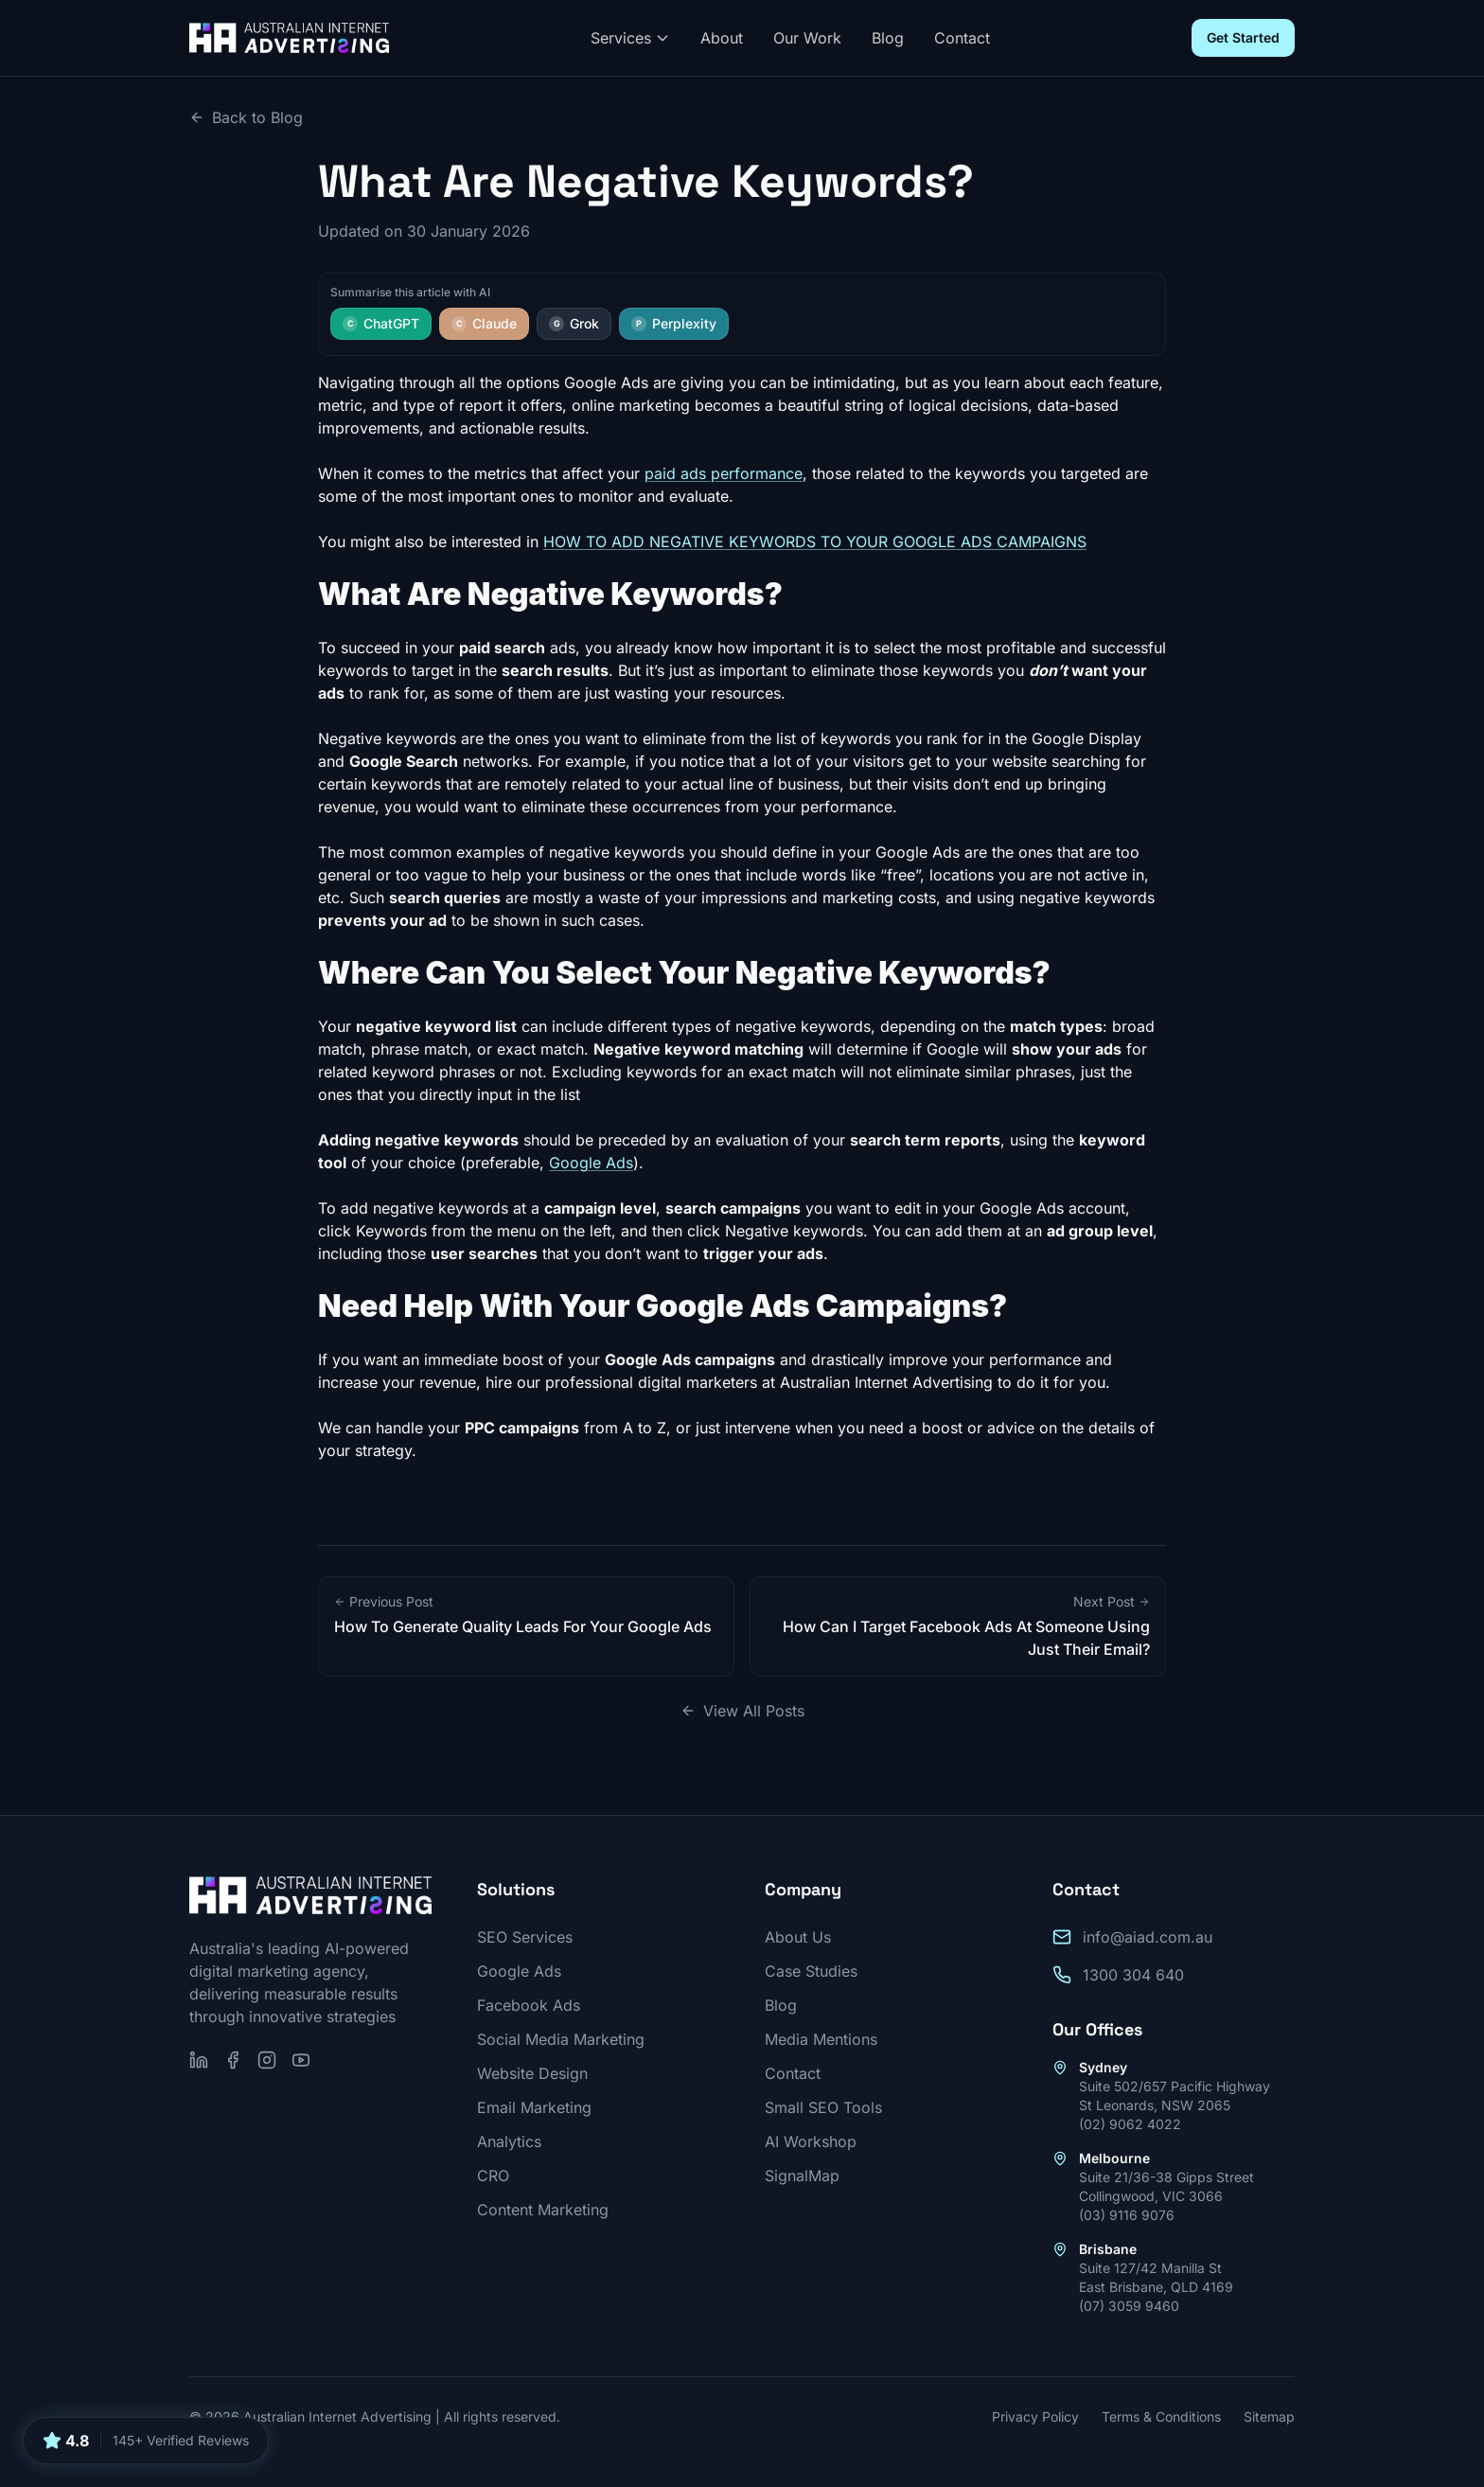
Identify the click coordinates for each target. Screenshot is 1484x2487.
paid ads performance (724, 473)
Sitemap (1269, 2416)
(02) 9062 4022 (1130, 2124)
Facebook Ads (528, 2005)
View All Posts (742, 1710)
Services (630, 37)
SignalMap (802, 2175)
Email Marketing (534, 2107)
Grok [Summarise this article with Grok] (574, 323)
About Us (798, 1936)
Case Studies (811, 1971)
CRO (493, 2175)
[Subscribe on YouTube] (301, 2060)
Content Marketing (543, 2209)
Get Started (1243, 37)
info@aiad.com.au (1147, 1936)
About (721, 37)
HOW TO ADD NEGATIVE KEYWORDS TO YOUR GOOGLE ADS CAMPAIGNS (814, 541)
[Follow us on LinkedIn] (198, 2060)
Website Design (532, 2073)
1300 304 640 (1133, 1974)
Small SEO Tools (823, 2107)
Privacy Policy (1035, 2416)
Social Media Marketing (561, 2039)
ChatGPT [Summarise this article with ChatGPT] (381, 323)
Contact (962, 37)
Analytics (509, 2141)
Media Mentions (821, 2039)
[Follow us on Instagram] (266, 2060)
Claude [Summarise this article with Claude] (484, 323)
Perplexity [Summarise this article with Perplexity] (673, 323)
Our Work (807, 37)
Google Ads (591, 1162)
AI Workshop (811, 2141)
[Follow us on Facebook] (232, 2060)
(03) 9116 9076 (1127, 2215)
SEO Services (525, 1936)
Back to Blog (246, 117)
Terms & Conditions (1161, 2416)
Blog (888, 37)
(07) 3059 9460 (1129, 2306)
